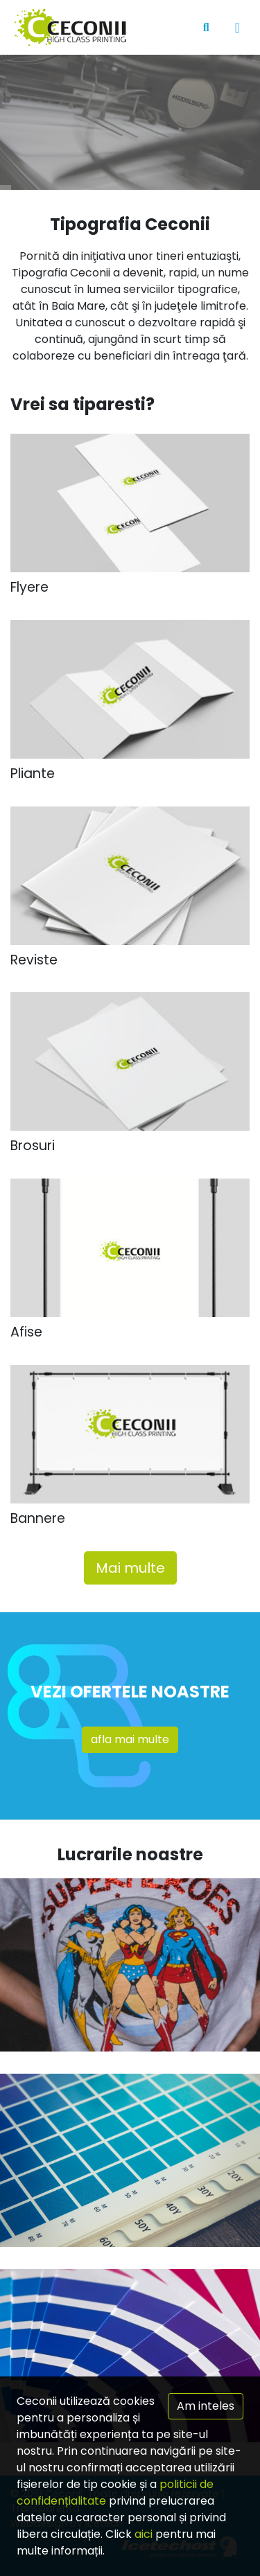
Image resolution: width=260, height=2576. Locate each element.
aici (144, 2534)
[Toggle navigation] (237, 27)
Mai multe (130, 1568)
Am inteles (205, 2406)
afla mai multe (130, 1739)
